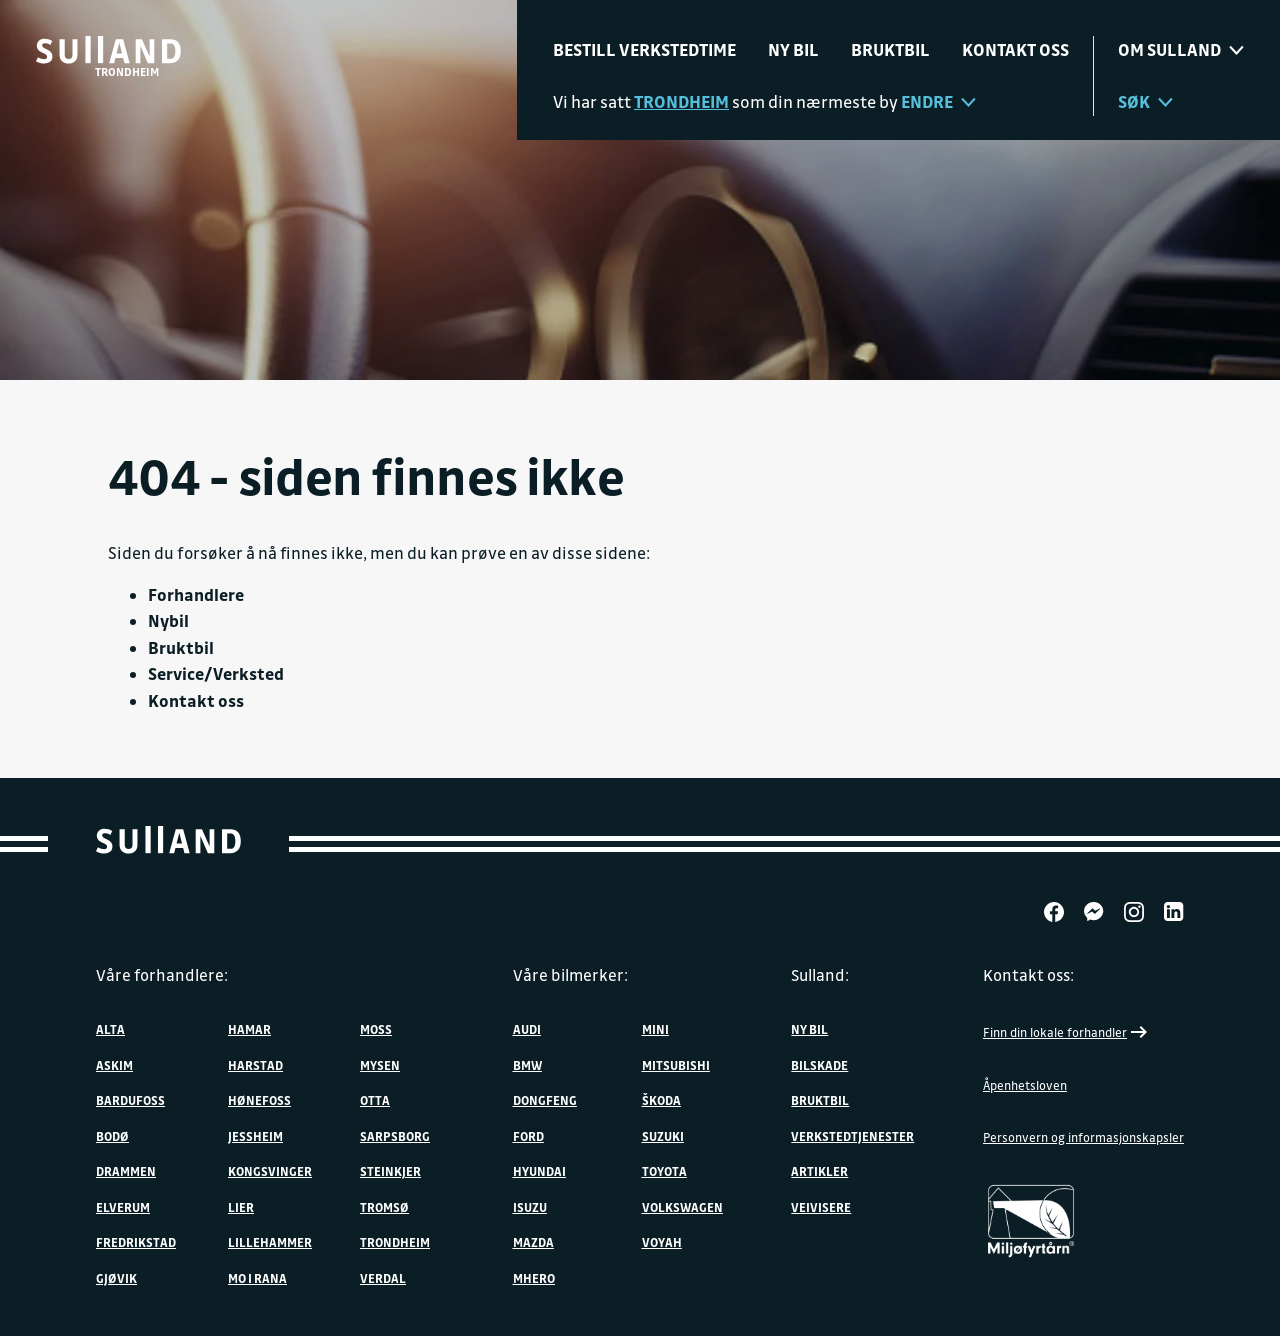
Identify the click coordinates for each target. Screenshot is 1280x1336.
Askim (114, 1065)
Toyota (664, 1171)
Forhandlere (196, 594)
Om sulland (1181, 49)
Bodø (112, 1136)
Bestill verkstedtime (644, 49)
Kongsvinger (270, 1171)
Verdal (383, 1278)
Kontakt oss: (1028, 975)
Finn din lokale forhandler (1067, 1032)
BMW (527, 1065)
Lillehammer (270, 1242)
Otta (375, 1100)
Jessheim (255, 1136)
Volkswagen (682, 1207)
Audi (527, 1029)
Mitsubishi (676, 1065)
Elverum (123, 1207)
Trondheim (395, 1242)
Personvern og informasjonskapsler (1083, 1137)
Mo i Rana (257, 1278)
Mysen (380, 1065)
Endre (938, 101)
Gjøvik (116, 1278)
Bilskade (819, 1065)
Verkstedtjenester (852, 1136)
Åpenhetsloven (1025, 1085)
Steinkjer (390, 1171)
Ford (528, 1136)
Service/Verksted (216, 673)
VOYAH (662, 1242)
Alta (110, 1029)
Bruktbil (890, 49)
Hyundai (539, 1171)
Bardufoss (130, 1100)
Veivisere (821, 1207)
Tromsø (384, 1207)
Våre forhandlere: (162, 975)
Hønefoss (259, 1100)
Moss (376, 1029)
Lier (241, 1207)
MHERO (534, 1278)
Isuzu (530, 1207)
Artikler (819, 1171)
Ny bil (793, 49)
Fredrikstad (136, 1242)
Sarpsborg (395, 1136)
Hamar (249, 1029)
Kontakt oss (1015, 49)
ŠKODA (661, 1100)
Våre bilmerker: (570, 975)
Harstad (255, 1065)
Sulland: (820, 975)
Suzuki (663, 1136)
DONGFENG (545, 1100)
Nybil (168, 620)
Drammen (126, 1171)
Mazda (533, 1242)
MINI (655, 1029)
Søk (1145, 101)
